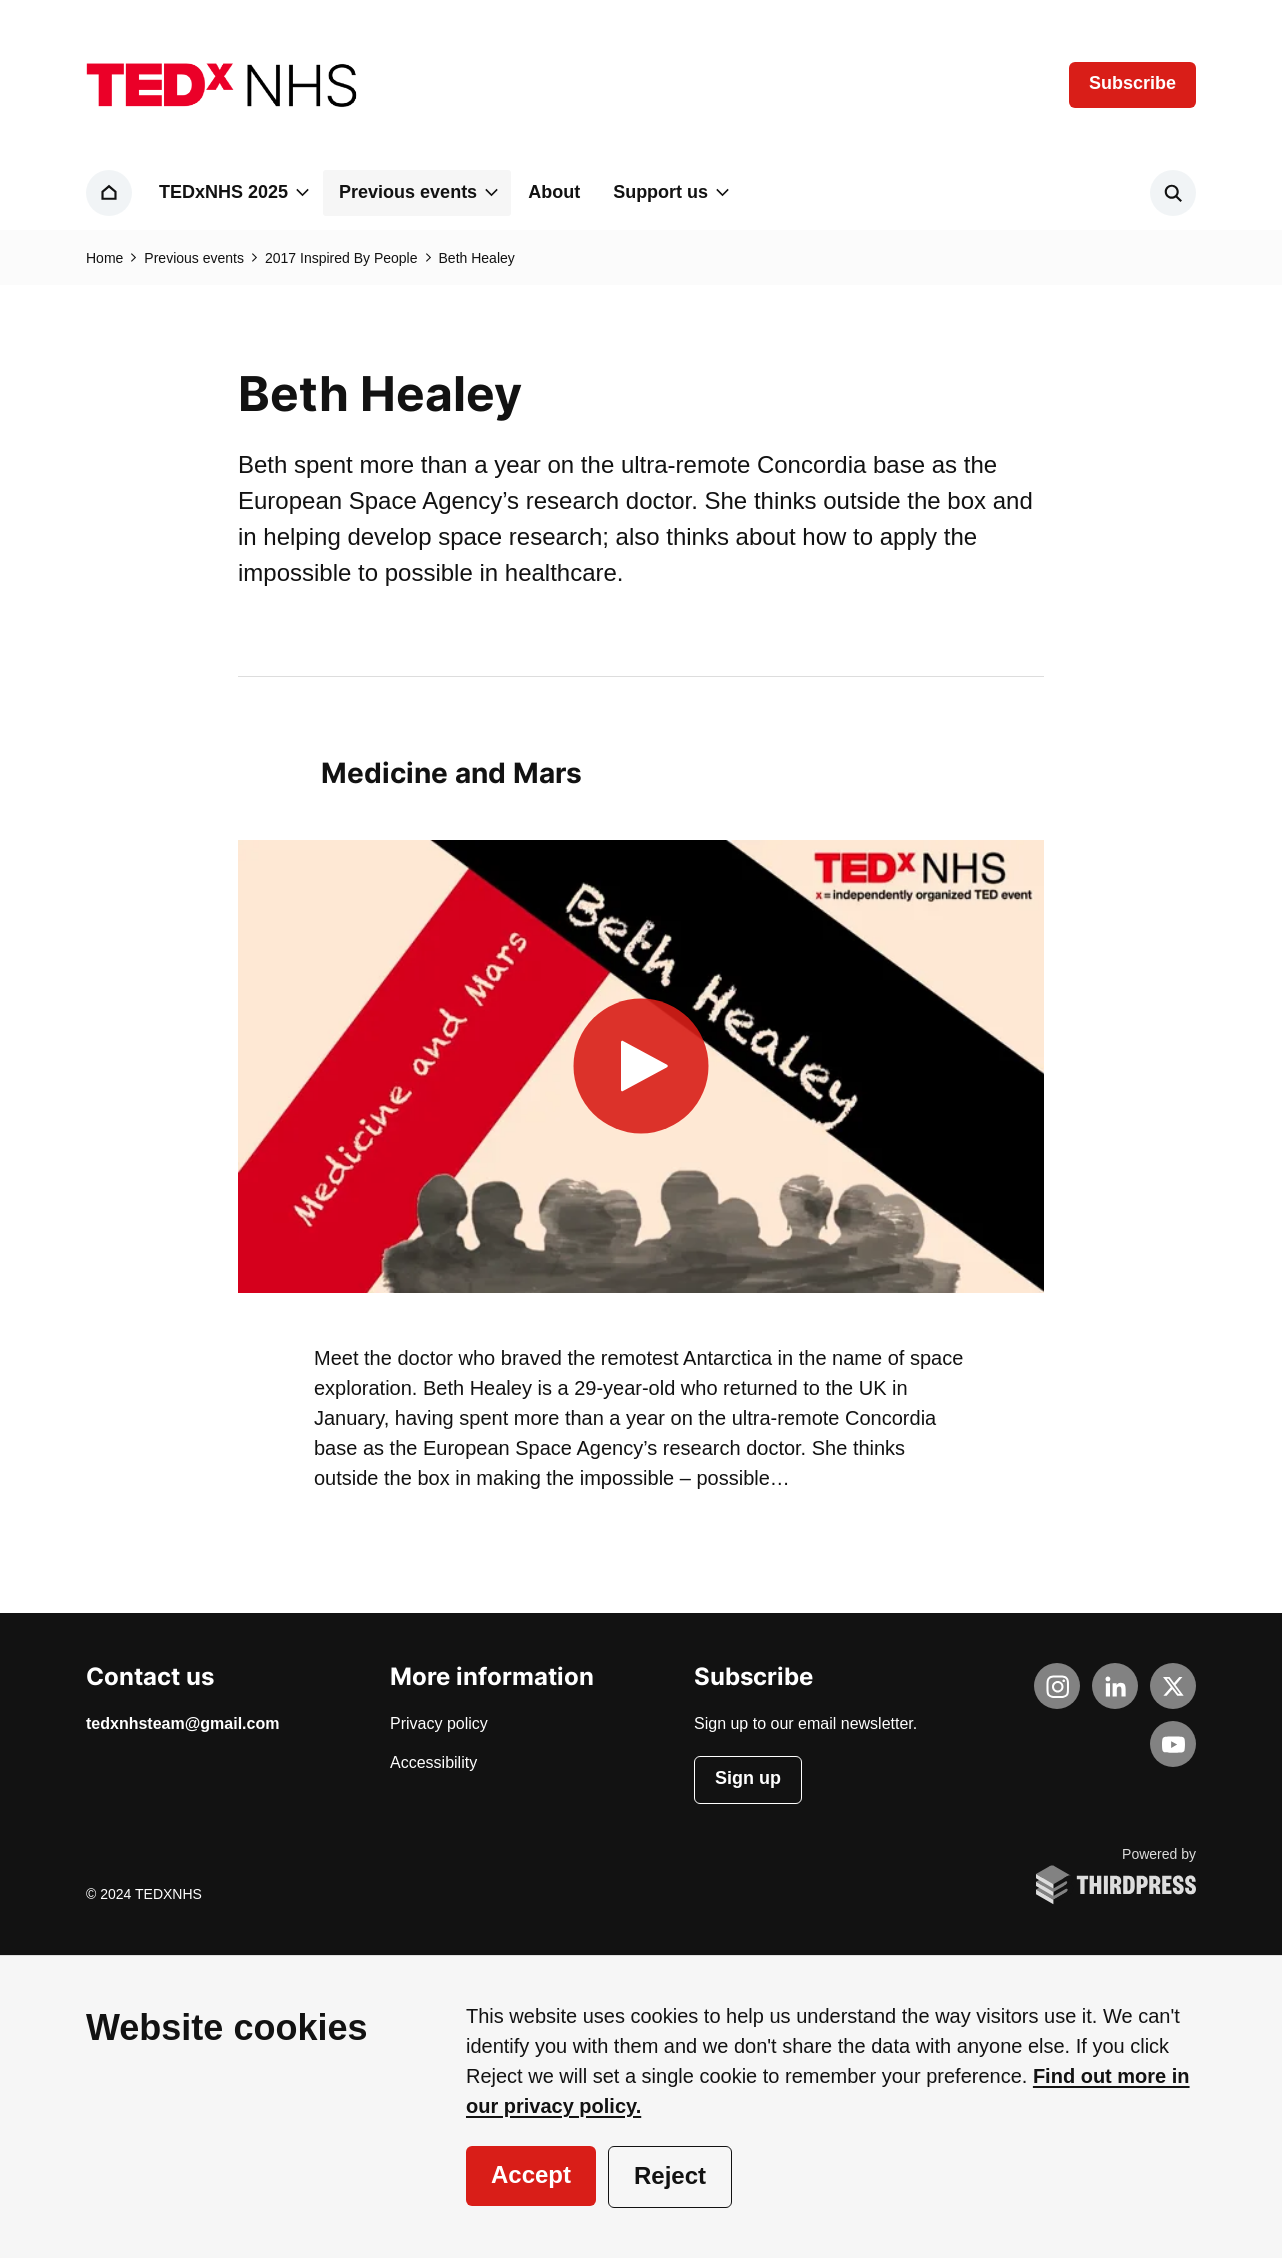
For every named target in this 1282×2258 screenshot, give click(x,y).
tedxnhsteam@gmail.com (182, 1724)
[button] (232, 193)
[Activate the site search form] (1173, 193)
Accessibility (433, 1763)
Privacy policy (439, 1724)
